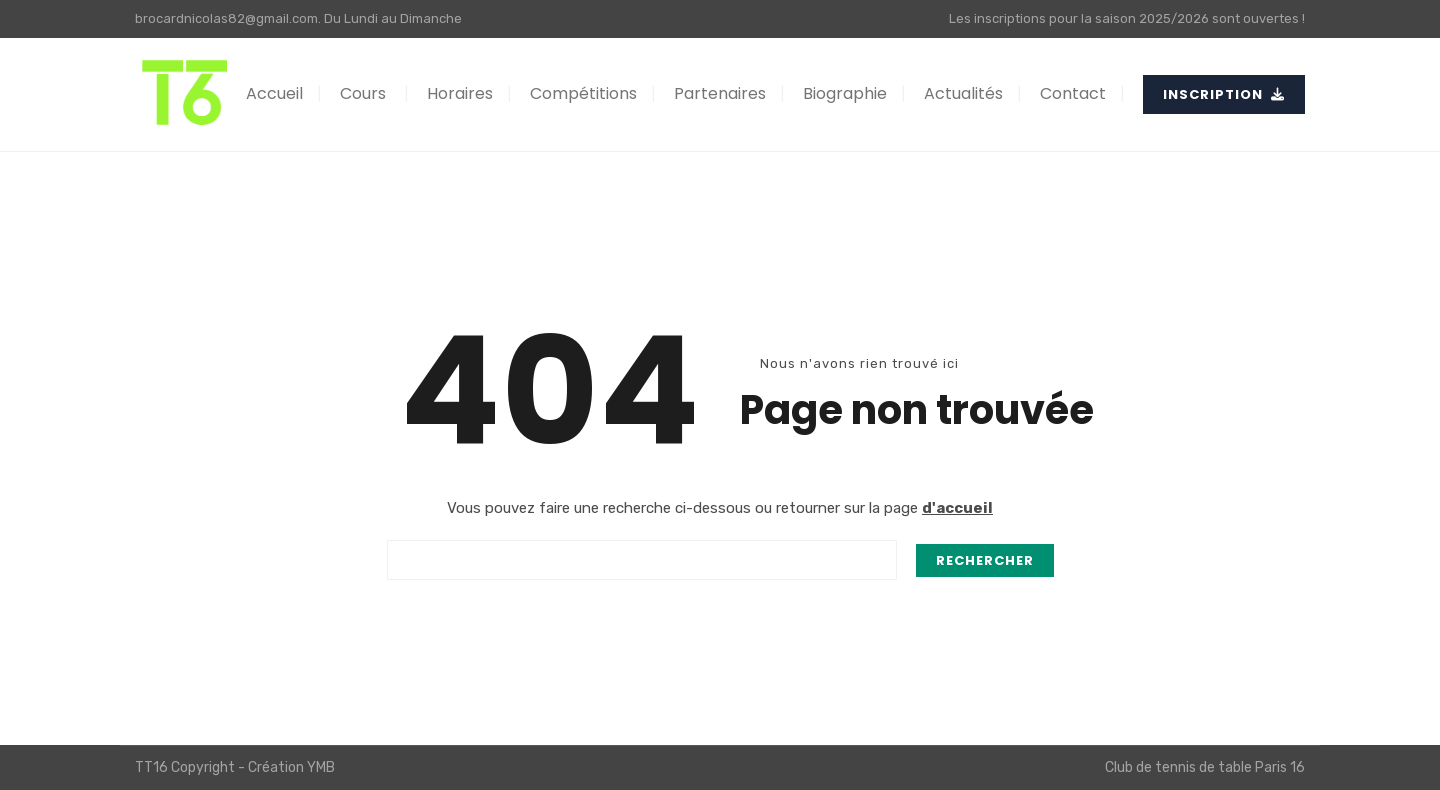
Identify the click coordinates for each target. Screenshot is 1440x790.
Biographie (845, 93)
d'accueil (957, 508)
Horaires (460, 93)
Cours (363, 93)
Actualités (963, 93)
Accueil (274, 93)
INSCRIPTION (1224, 94)
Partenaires (720, 93)
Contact (1073, 93)
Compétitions (583, 93)
